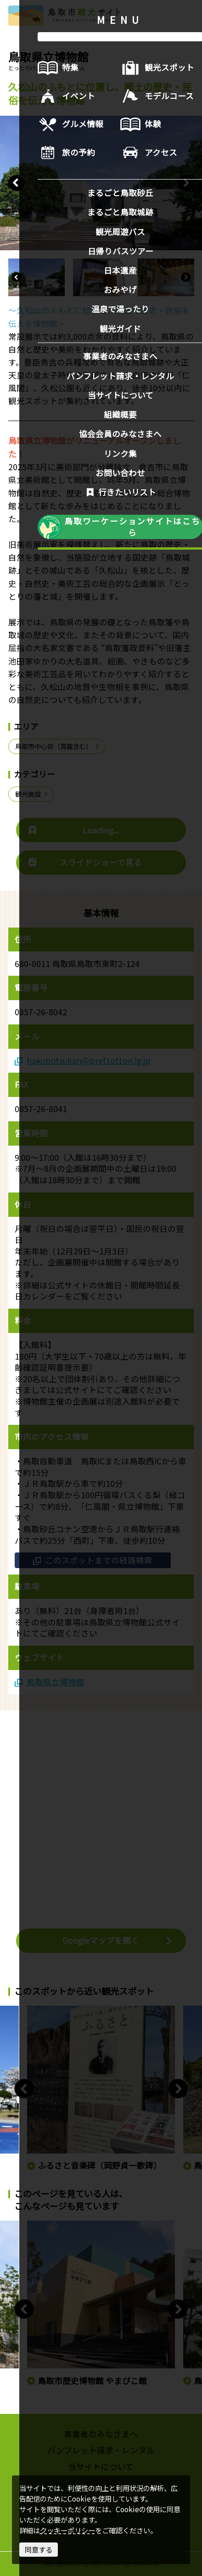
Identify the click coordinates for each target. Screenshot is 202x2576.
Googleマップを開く (117, 1940)
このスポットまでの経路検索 (92, 1560)
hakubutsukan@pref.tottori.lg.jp (83, 1060)
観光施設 (32, 794)
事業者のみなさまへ (101, 2434)
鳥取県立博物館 (49, 1681)
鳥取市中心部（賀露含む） (58, 746)
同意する (38, 2549)
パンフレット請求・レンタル (101, 2450)
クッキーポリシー (67, 2530)
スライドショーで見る (85, 862)
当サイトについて (101, 2466)
